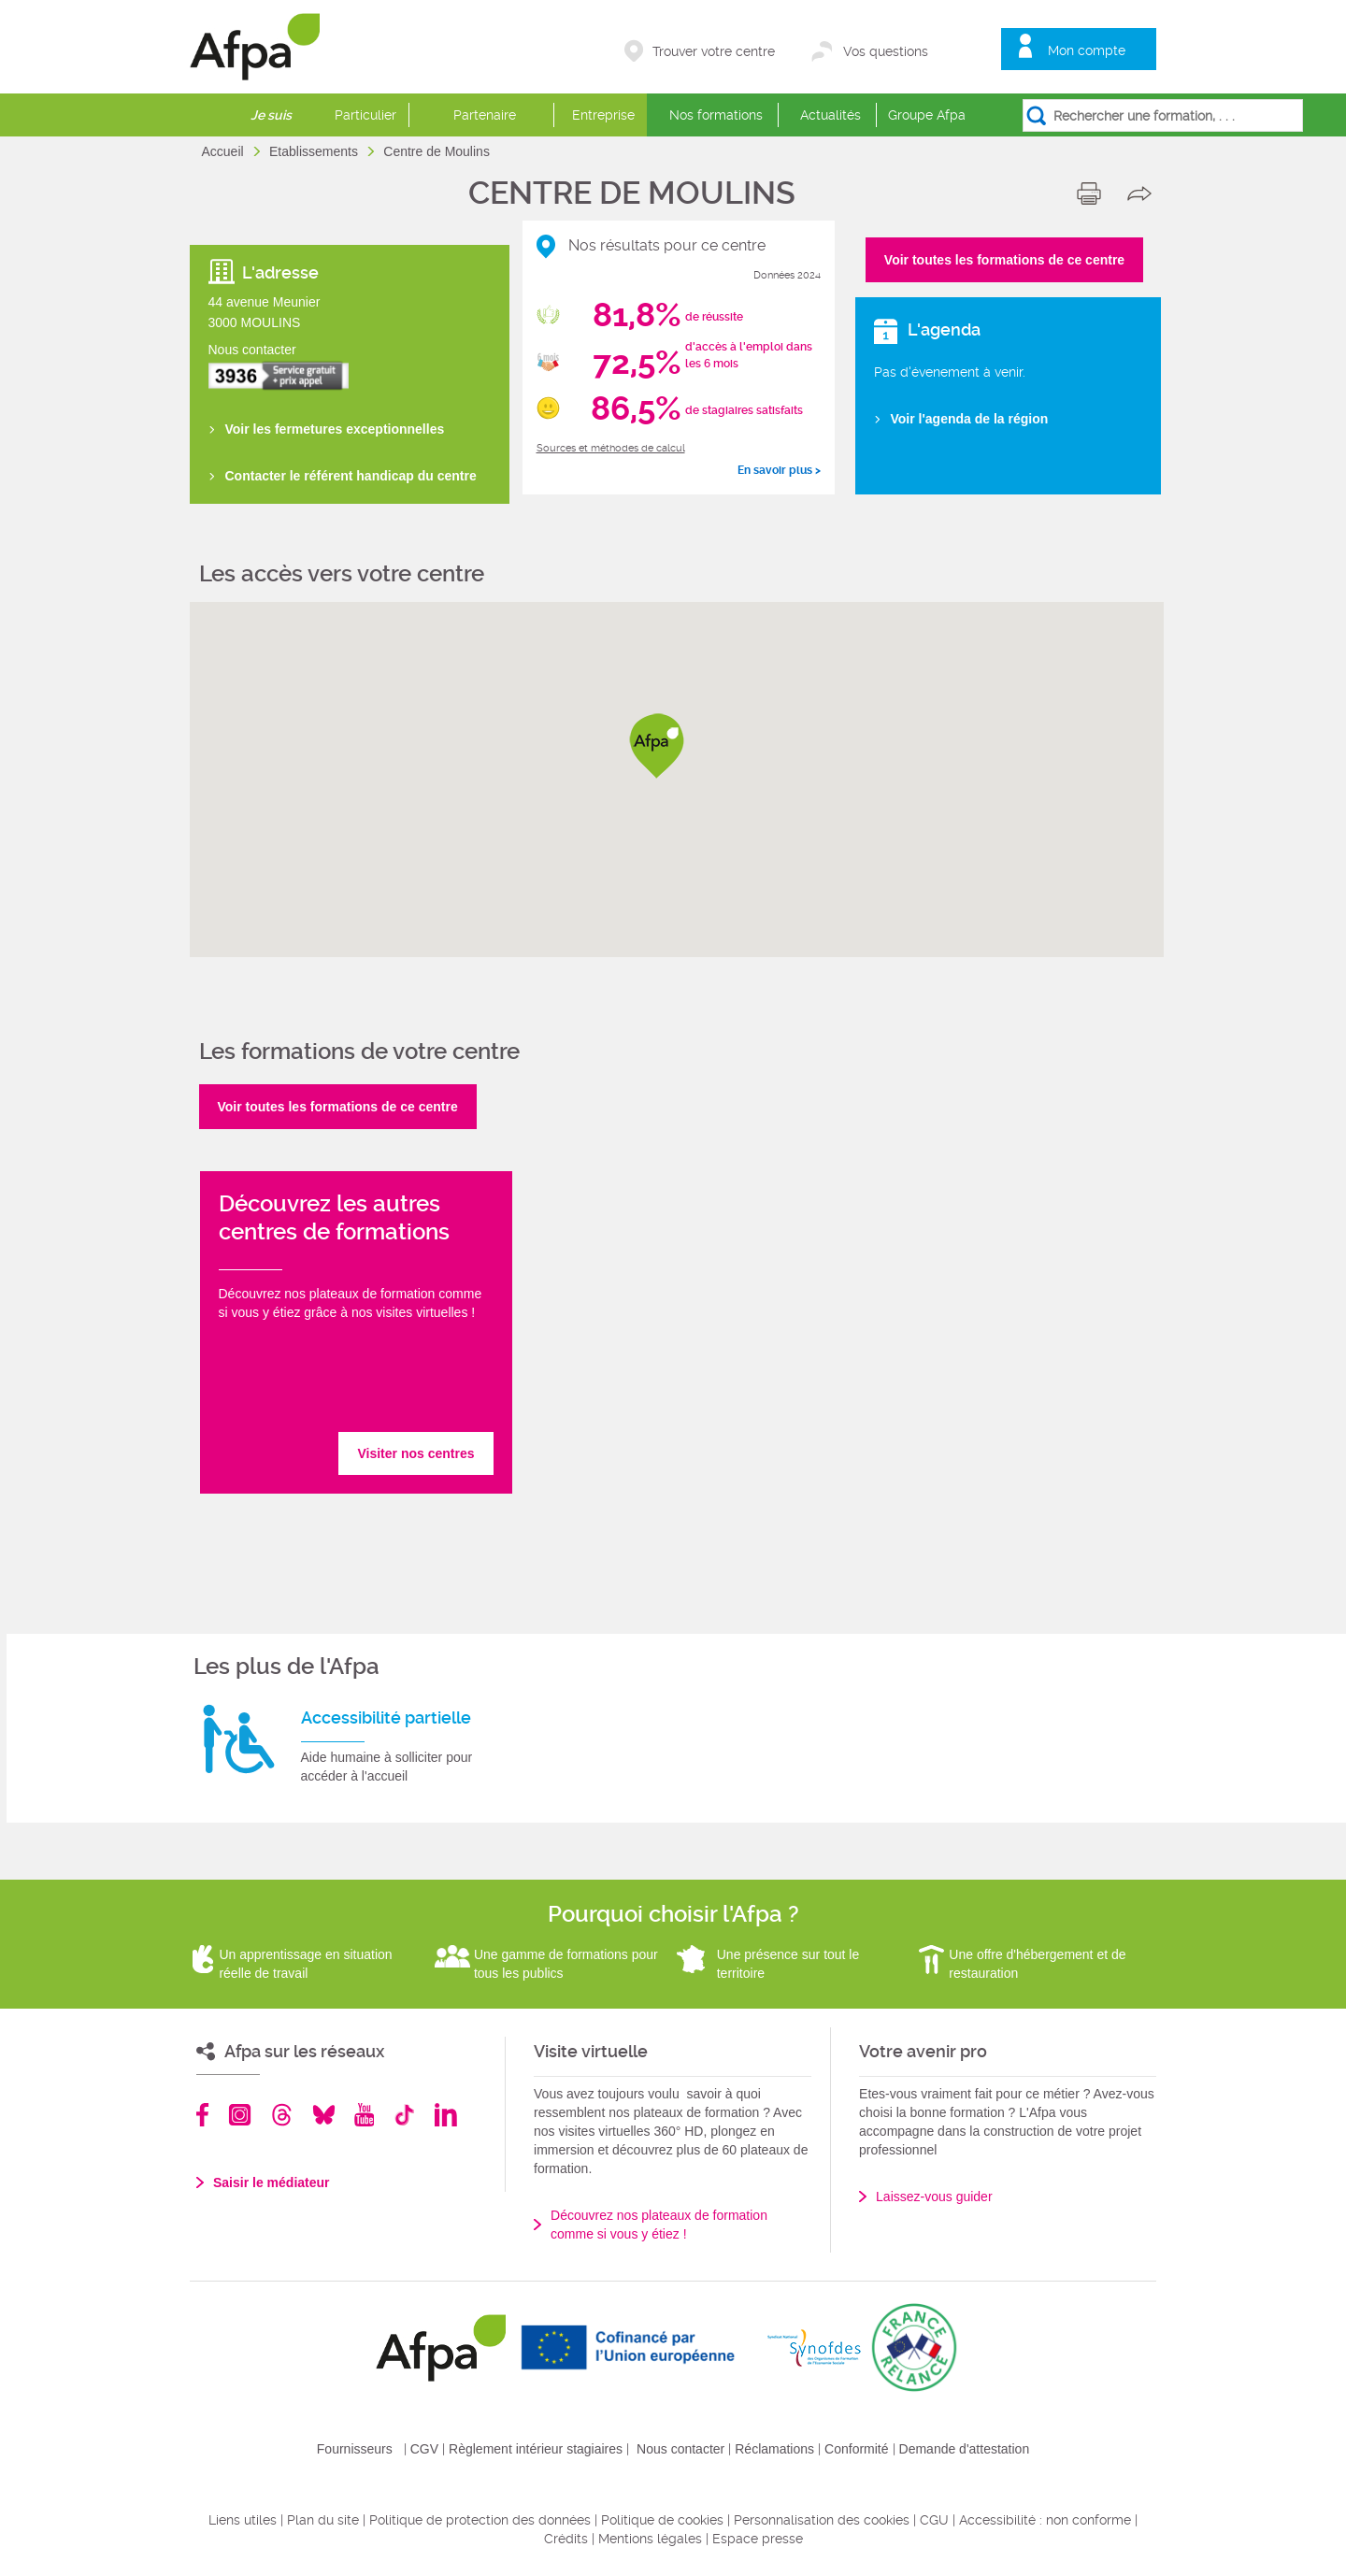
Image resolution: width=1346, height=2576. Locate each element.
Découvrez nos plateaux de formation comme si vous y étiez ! (659, 2224)
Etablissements (315, 151)
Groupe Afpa (927, 114)
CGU (934, 2519)
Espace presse (757, 2538)
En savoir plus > (779, 470)
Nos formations (716, 114)
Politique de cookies (662, 2519)
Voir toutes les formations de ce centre (1004, 259)
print (1093, 193)
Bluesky (324, 2114)
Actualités (830, 114)
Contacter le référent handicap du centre (351, 475)
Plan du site (323, 2519)
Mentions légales (650, 2538)
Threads (282, 2114)
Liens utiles (242, 2519)
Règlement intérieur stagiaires (536, 2448)
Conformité (856, 2448)
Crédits (566, 2538)
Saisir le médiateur (271, 2182)
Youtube (364, 2114)
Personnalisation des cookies (821, 2519)
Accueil (225, 151)
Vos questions (885, 51)
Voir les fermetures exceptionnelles (335, 429)
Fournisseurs (355, 2448)
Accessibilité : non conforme (1045, 2519)
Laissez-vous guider (934, 2196)
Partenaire (484, 114)
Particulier (365, 114)
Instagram (239, 2114)
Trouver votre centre (713, 51)
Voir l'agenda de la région (970, 418)
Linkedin (446, 2114)
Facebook (202, 2114)
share (1143, 193)
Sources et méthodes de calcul (611, 448)
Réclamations (774, 2448)
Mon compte (1086, 50)
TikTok (404, 2114)
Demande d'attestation (964, 2448)
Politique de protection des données (480, 2519)
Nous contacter (680, 2448)
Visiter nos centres (415, 1453)
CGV (424, 2448)
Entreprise (603, 114)
